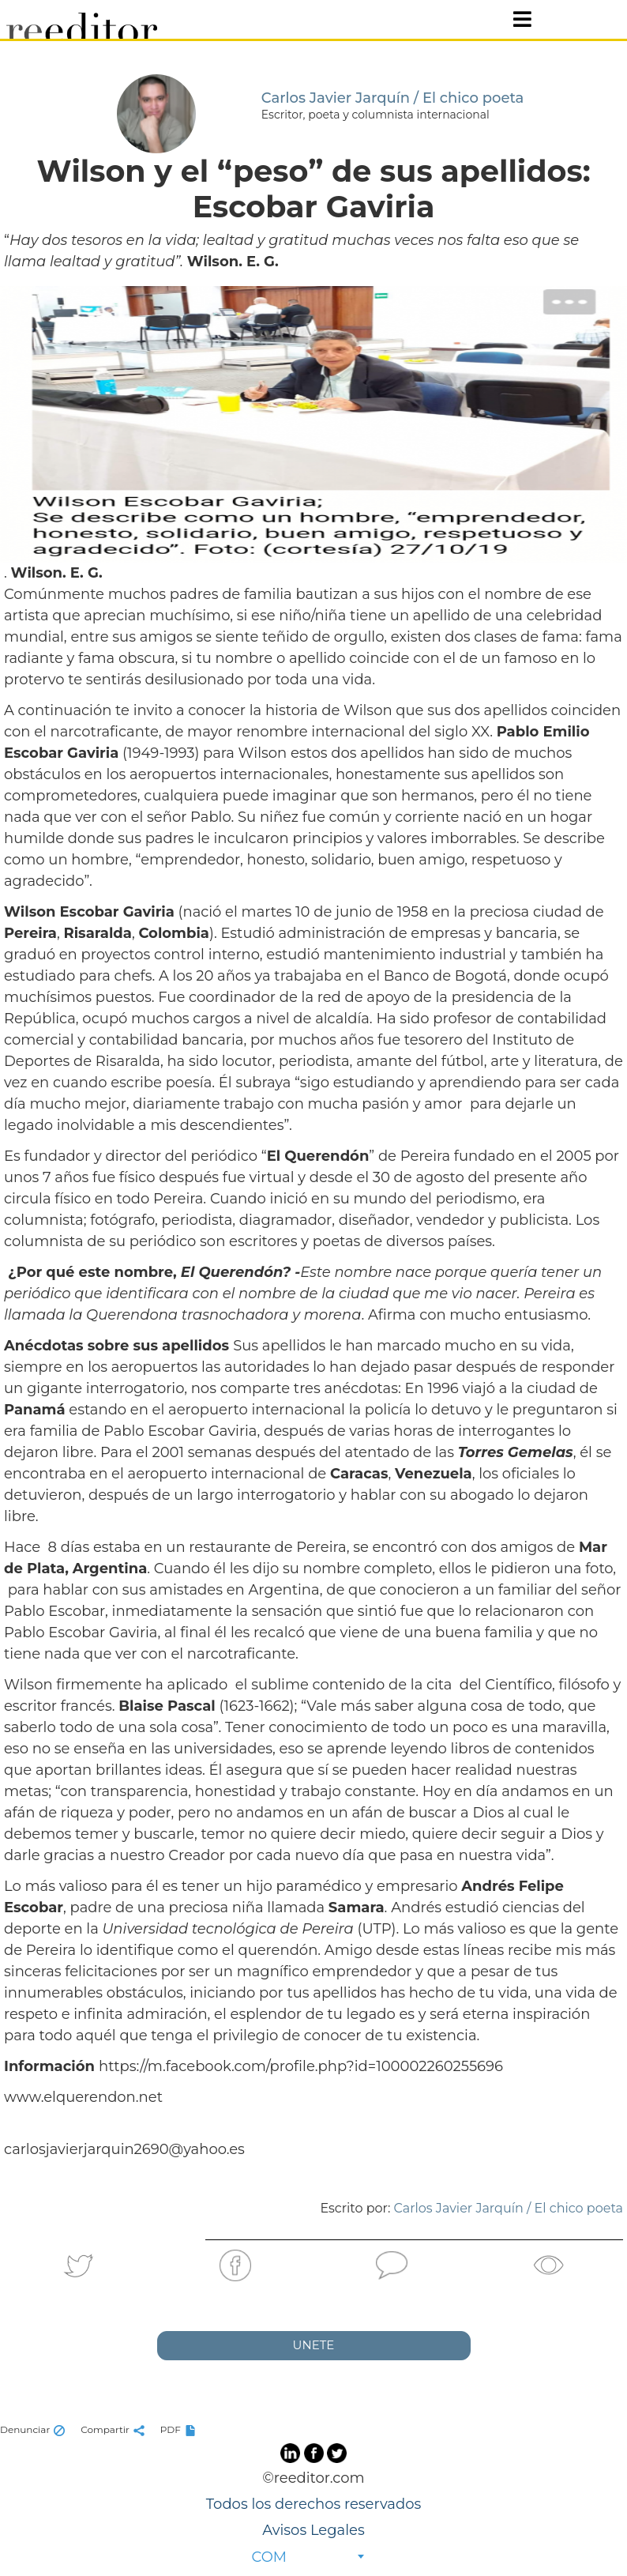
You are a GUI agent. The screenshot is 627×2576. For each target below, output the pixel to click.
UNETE (314, 2344)
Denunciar (34, 2429)
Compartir (114, 2429)
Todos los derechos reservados (313, 2504)
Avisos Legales (313, 2530)
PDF (180, 2429)
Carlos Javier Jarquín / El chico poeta (508, 2208)
